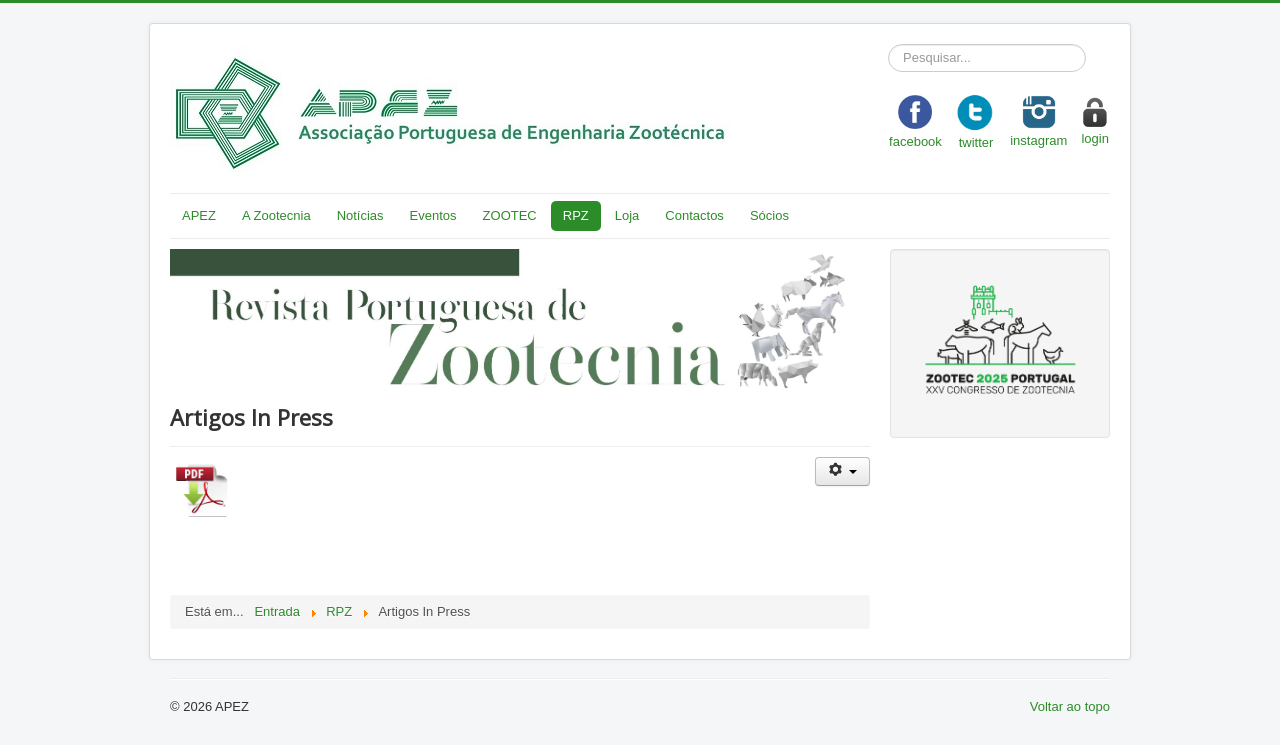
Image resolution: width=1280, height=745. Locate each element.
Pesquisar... (888, 44)
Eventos (433, 215)
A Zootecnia (276, 215)
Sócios (769, 215)
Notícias (360, 215)
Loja (627, 215)
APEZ (199, 215)
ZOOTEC (510, 215)
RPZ (576, 215)
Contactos (694, 215)
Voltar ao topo (1070, 706)
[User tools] (842, 471)
